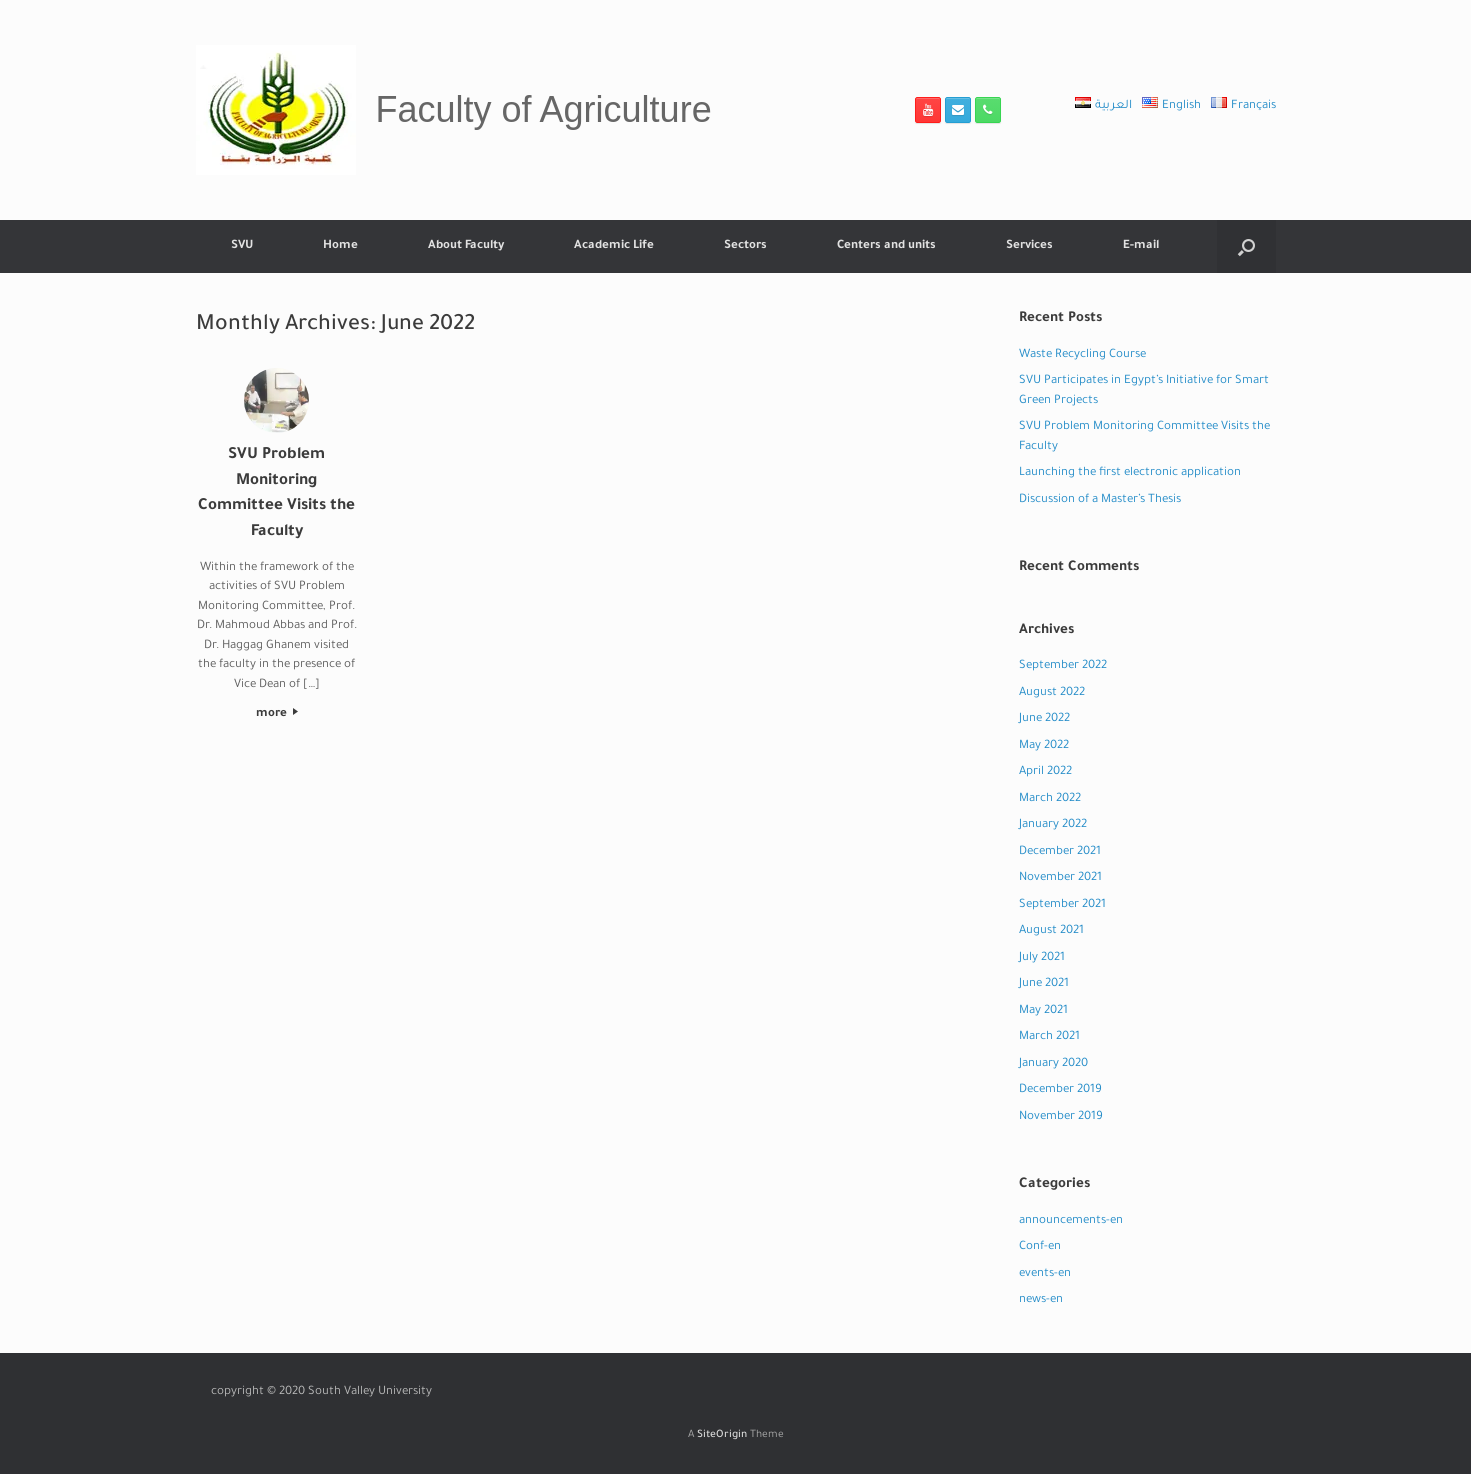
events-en (1045, 1274)
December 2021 (1060, 852)
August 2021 (1051, 931)
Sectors (745, 246)
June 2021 (1044, 984)
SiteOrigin (722, 1435)
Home (340, 246)
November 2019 (1061, 1117)
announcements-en (1071, 1221)
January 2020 (1053, 1064)
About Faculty (466, 246)
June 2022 (1044, 719)
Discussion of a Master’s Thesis (1100, 500)
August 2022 (1052, 693)
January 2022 (1053, 825)
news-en (1041, 1300)
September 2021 (1062, 905)
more (277, 714)
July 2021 (1042, 958)
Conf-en (1040, 1247)
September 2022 (1063, 666)
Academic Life (614, 246)
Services (1029, 246)
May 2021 (1043, 1011)
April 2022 (1045, 772)
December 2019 (1060, 1090)
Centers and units (886, 246)
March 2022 (1050, 799)
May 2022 (1044, 746)
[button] (1246, 246)
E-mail (1141, 246)
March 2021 (1049, 1037)
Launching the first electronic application (1130, 473)
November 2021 (1060, 878)
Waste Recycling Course (1082, 355)
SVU (242, 246)
